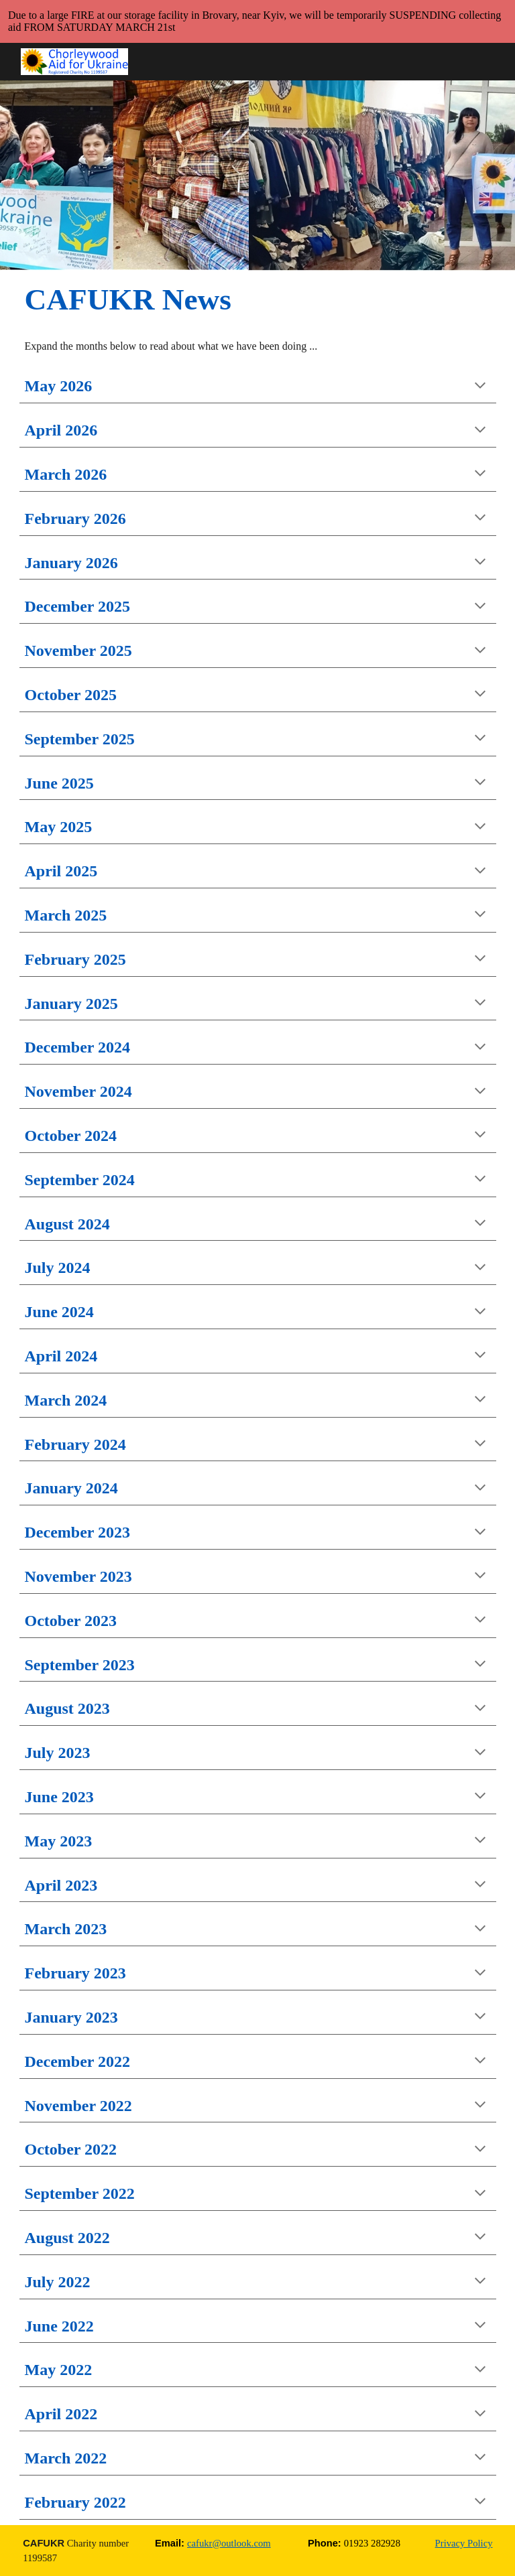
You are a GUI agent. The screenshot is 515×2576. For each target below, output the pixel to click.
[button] (480, 386)
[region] (257, 21)
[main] (177, 299)
